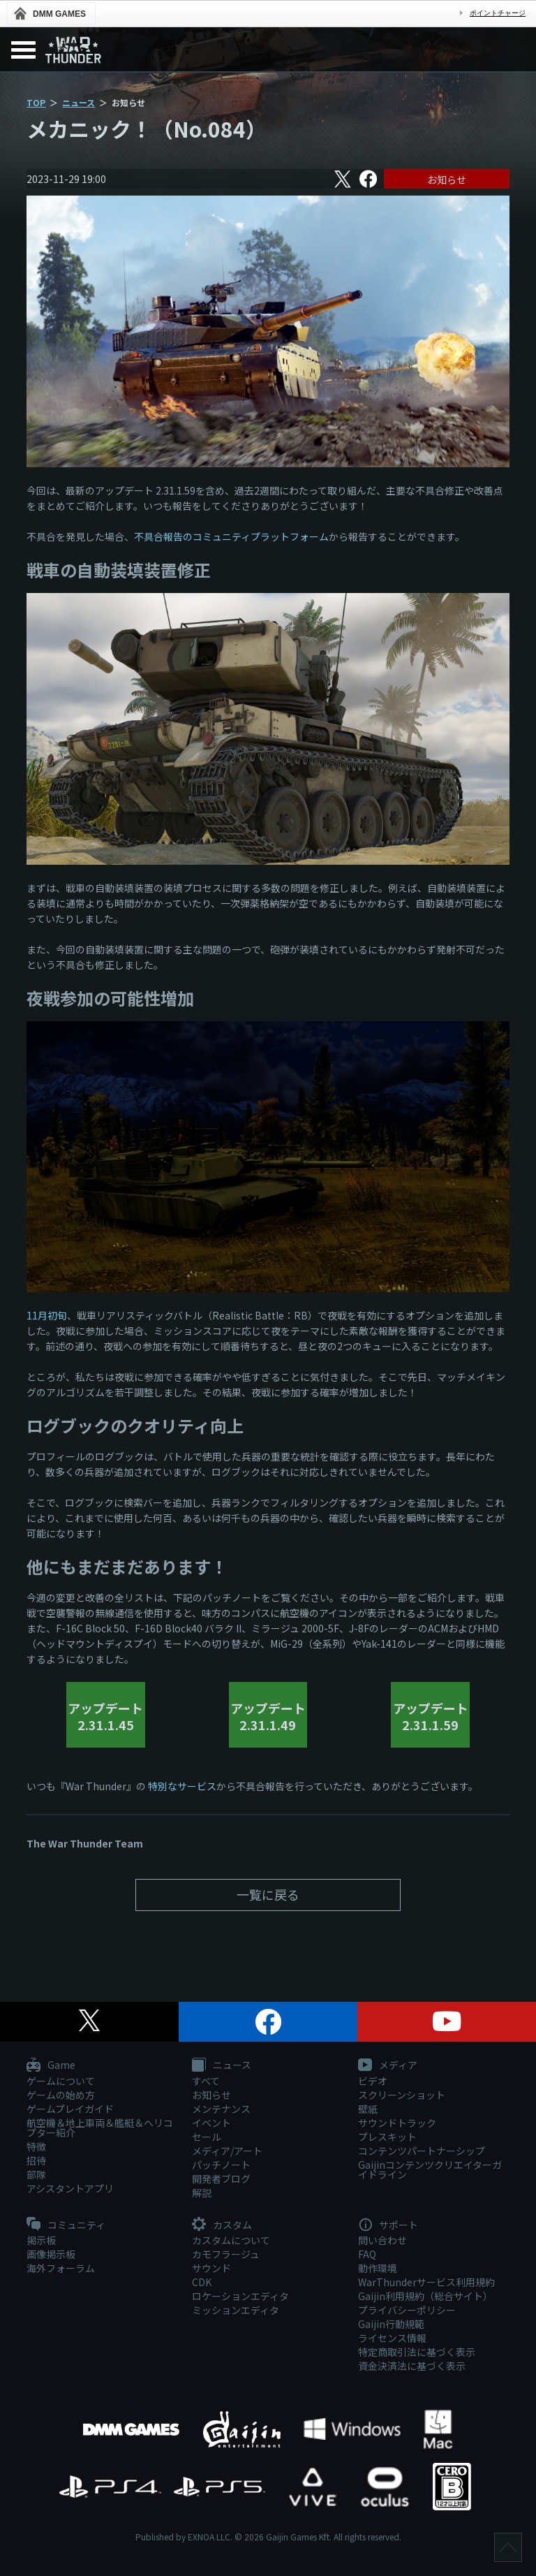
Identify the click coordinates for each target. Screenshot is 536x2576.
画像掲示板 (51, 2254)
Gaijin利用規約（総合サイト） (425, 2296)
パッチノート (221, 2164)
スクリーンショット (401, 2095)
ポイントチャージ (498, 13)
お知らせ (446, 179)
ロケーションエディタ (240, 2296)
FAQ (367, 2254)
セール (206, 2137)
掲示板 (41, 2240)
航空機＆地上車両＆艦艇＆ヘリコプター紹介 (100, 2127)
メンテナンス (221, 2109)
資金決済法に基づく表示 (412, 2366)
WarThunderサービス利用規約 (426, 2282)
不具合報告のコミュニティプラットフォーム (231, 536)
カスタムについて (231, 2240)
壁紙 (368, 2109)
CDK (201, 2282)
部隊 (36, 2174)
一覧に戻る (268, 1894)
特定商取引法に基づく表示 (416, 2352)
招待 (36, 2160)
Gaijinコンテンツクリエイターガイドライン (430, 2169)
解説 (201, 2192)
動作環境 (377, 2268)
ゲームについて (61, 2081)
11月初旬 (47, 1315)
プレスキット (387, 2137)
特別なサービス (182, 1786)
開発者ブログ (221, 2178)
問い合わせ (382, 2240)
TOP (36, 102)
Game (51, 2065)
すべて (206, 2081)
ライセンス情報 (392, 2338)
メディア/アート (227, 2151)
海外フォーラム (61, 2268)
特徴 (36, 2146)
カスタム (222, 2225)
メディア (387, 2065)
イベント (211, 2123)
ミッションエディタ (235, 2310)
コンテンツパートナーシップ (421, 2151)
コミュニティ (66, 2225)
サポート (388, 2225)
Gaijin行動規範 (391, 2324)
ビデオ (372, 2081)
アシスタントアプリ (70, 2188)
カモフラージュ (226, 2254)
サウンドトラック (397, 2123)
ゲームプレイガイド (70, 2109)
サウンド (211, 2268)
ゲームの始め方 (61, 2095)
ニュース (78, 102)
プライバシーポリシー (407, 2310)
